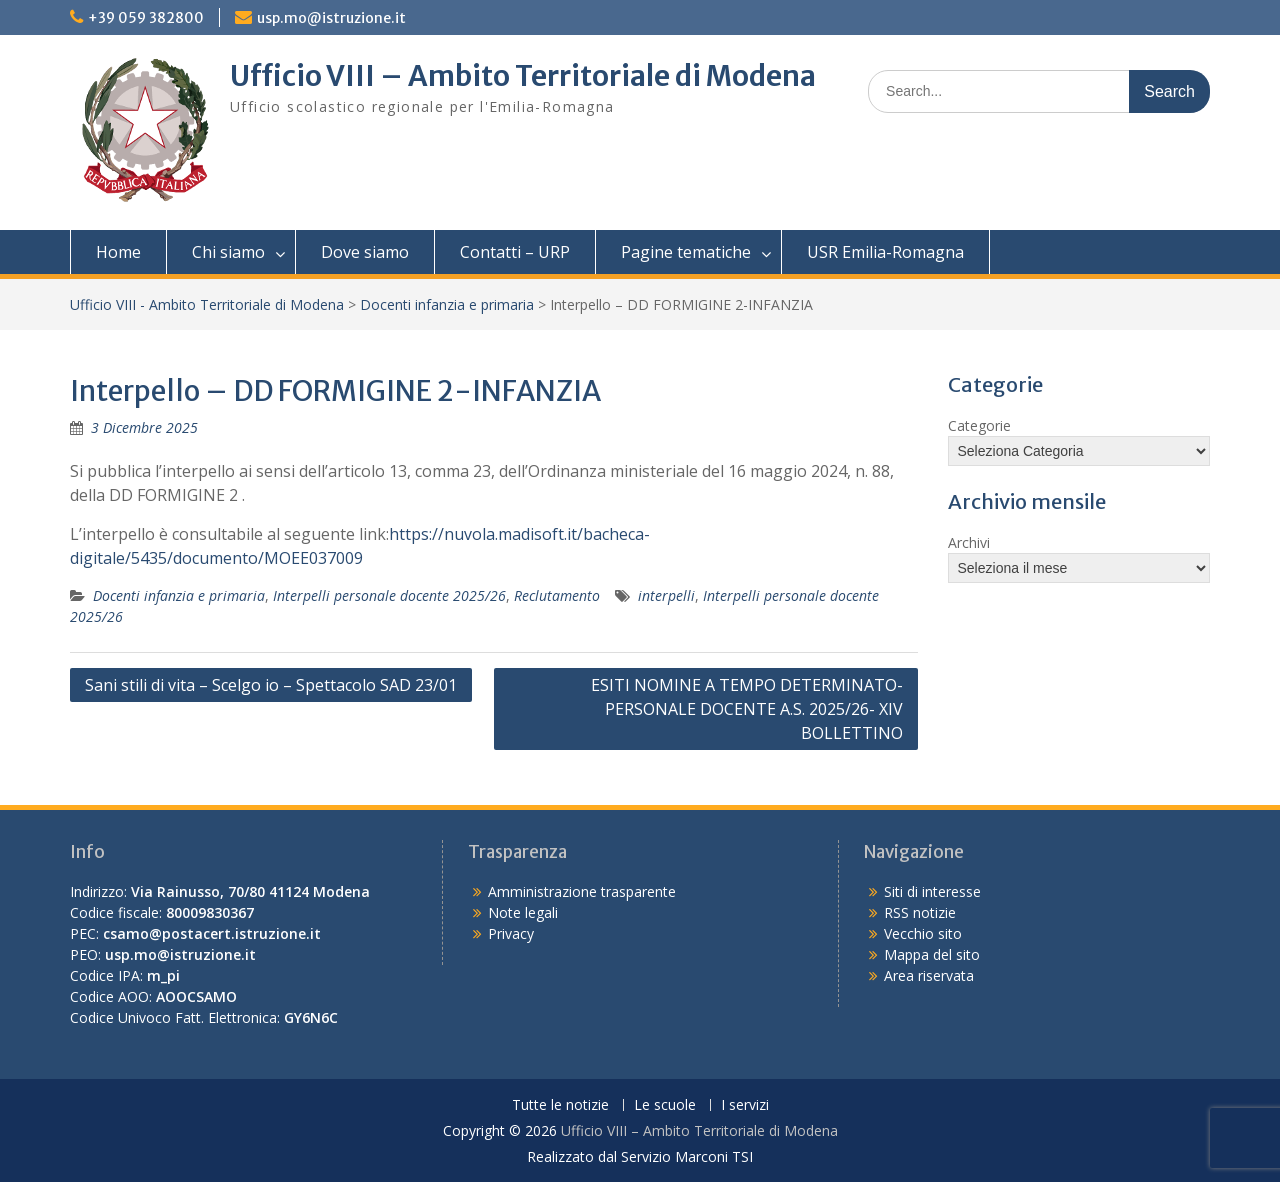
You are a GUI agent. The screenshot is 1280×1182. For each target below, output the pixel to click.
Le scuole (665, 1105)
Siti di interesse (932, 891)
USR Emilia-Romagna (885, 252)
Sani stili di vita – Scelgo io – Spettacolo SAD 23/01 (271, 685)
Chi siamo (228, 252)
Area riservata (929, 975)
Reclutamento (557, 595)
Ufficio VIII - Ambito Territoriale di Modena (207, 304)
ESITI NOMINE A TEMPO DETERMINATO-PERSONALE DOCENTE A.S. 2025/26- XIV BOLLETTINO (747, 709)
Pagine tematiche (686, 252)
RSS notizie (920, 912)
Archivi (969, 542)
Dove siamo (365, 252)
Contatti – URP (515, 252)
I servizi (745, 1105)
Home (118, 252)
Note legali (523, 912)
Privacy (511, 933)
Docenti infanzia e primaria (447, 304)
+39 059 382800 (146, 18)
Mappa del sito (932, 954)
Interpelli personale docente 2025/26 (389, 595)
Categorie (979, 425)
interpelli (666, 595)
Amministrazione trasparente (582, 891)
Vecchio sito (923, 933)
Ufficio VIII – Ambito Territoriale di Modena (523, 76)
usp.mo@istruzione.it (331, 18)
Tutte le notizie (560, 1105)
